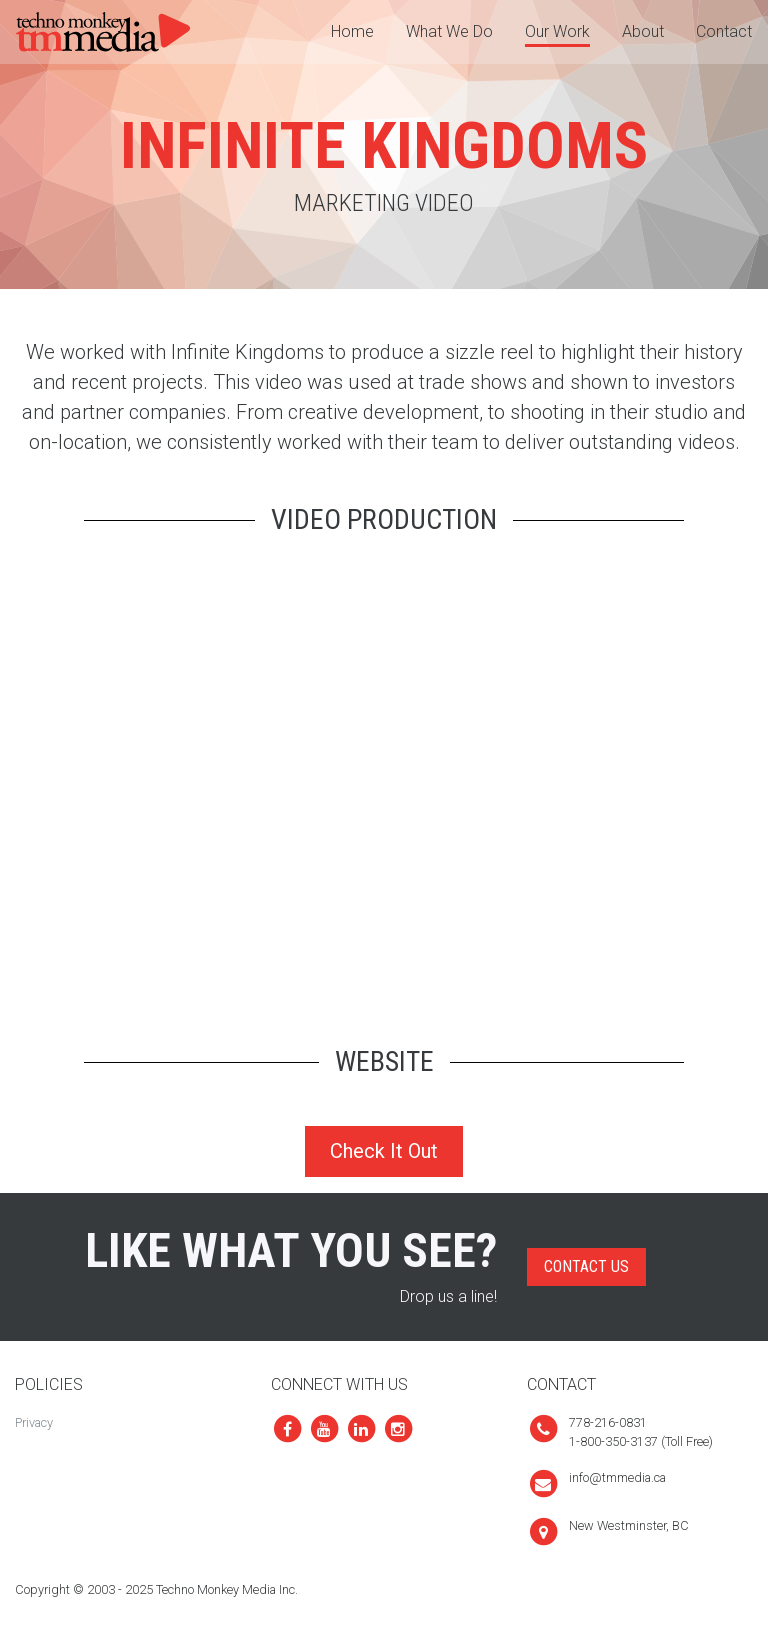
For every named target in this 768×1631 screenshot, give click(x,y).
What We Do (449, 31)
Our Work (557, 31)
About (643, 31)
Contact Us (586, 1266)
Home (352, 31)
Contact (724, 31)
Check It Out (384, 1151)
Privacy (34, 1422)
